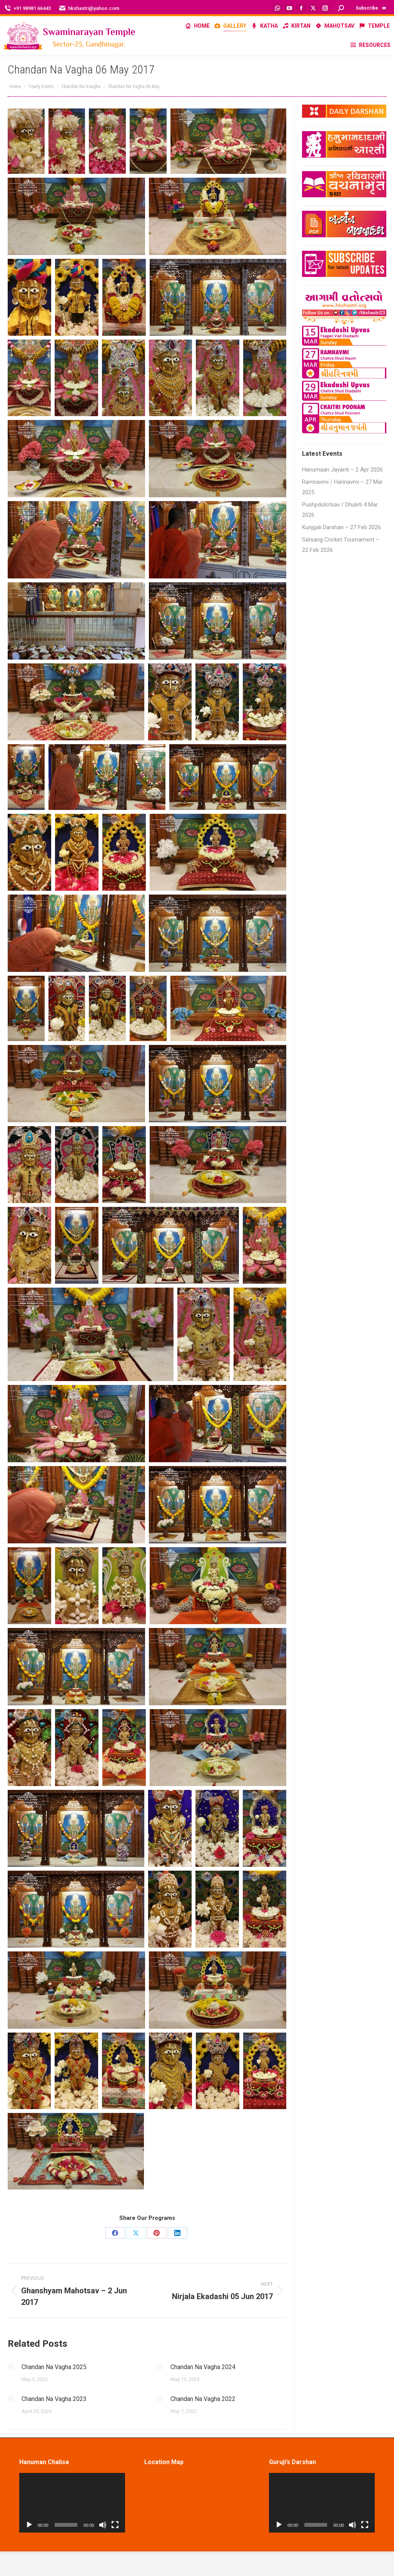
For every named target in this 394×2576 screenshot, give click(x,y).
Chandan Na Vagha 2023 (54, 2399)
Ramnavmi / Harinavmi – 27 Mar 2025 (342, 487)
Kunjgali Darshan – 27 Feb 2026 (341, 527)
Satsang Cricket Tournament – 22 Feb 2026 (340, 544)
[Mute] (103, 2525)
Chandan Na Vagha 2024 (202, 2367)
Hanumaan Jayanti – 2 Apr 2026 (342, 469)
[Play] (29, 2525)
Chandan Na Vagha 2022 (202, 2399)
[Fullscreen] (115, 2525)
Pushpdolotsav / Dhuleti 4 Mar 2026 (340, 509)
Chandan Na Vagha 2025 (54, 2367)
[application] (72, 2502)
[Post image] (11, 2367)
